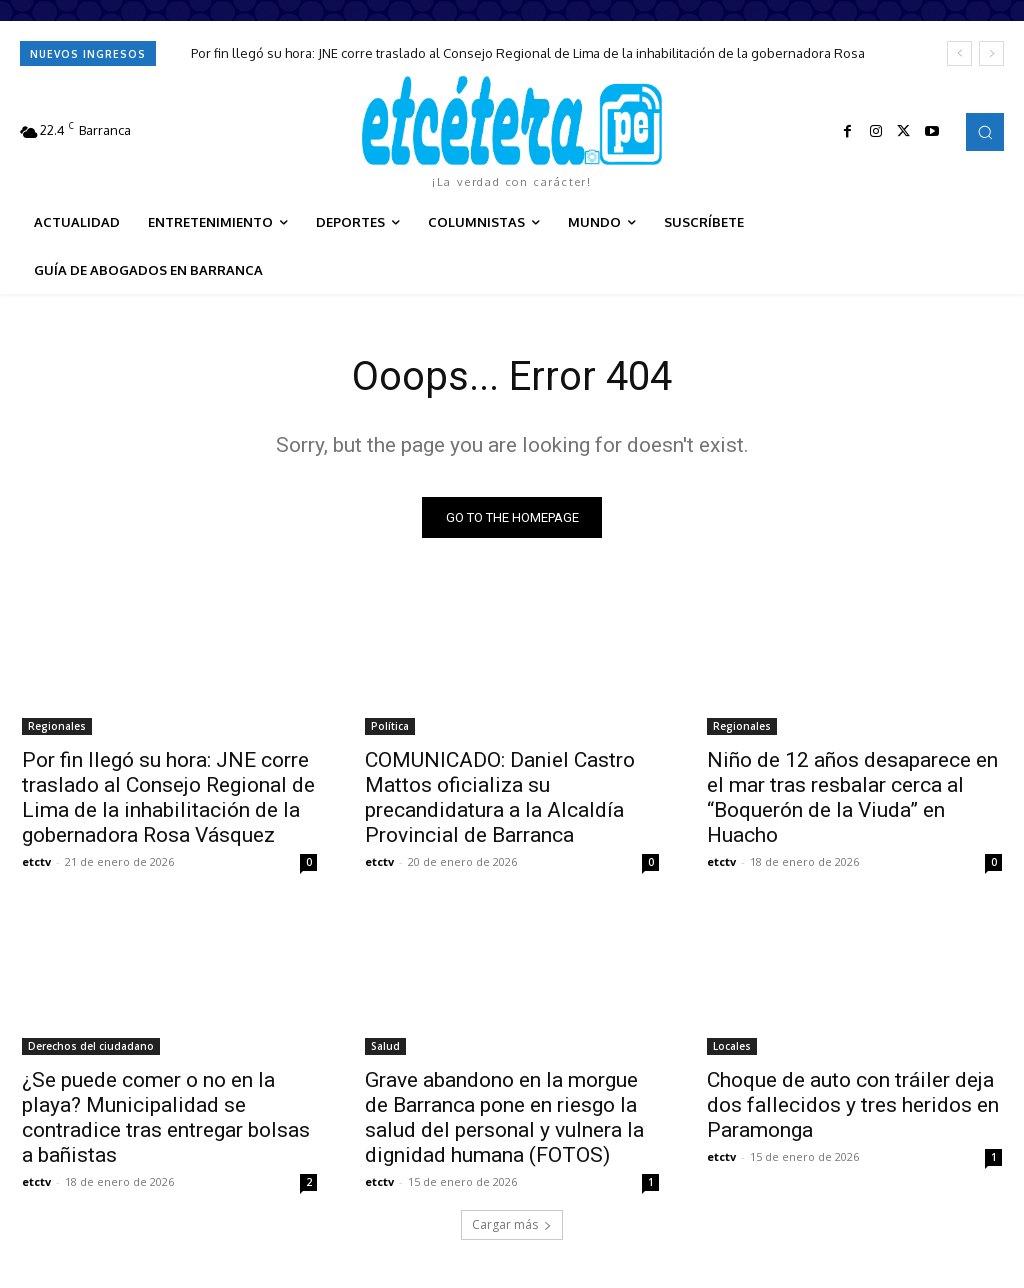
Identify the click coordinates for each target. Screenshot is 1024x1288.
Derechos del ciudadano (91, 1045)
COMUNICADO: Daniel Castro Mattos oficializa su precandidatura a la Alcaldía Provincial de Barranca (500, 797)
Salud (385, 1045)
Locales (732, 1045)
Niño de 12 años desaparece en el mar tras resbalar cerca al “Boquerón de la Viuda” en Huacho (852, 797)
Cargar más (512, 1224)
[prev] (959, 53)
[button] (985, 132)
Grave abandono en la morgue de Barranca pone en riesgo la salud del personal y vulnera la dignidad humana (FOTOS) (504, 1116)
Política (390, 726)
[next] (991, 53)
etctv (36, 861)
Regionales (57, 726)
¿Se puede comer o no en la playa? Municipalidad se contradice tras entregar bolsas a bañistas (166, 1116)
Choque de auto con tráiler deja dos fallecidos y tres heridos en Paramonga (853, 1104)
